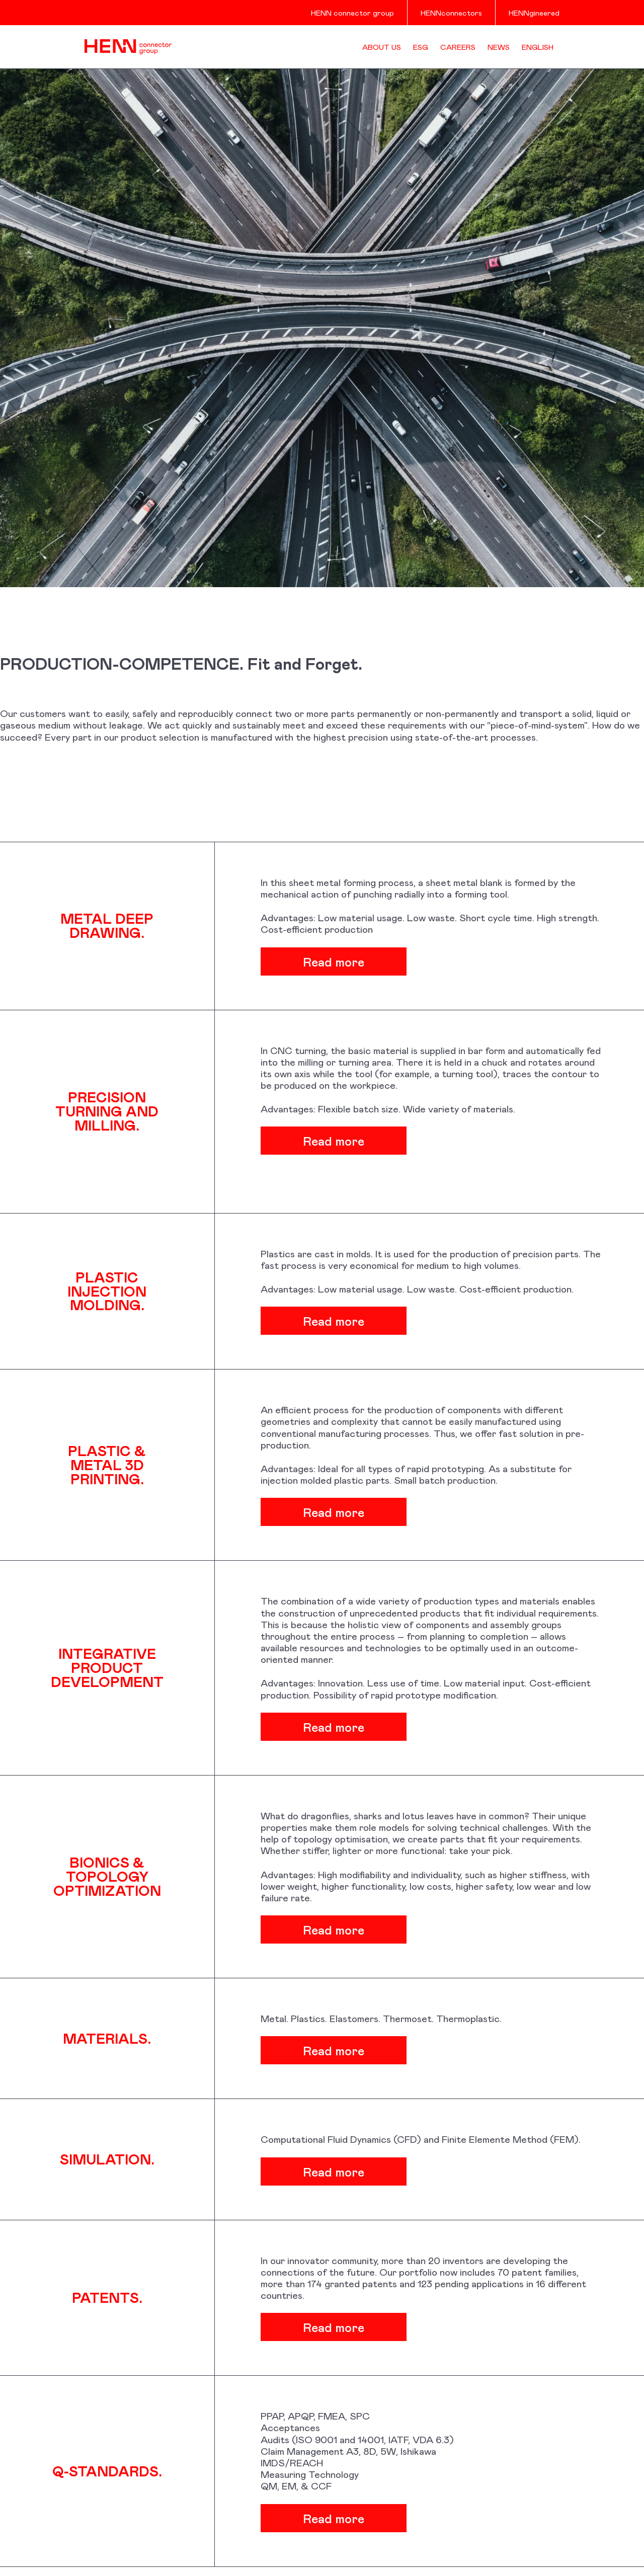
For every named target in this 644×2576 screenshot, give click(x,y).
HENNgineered (534, 13)
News (499, 46)
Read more (381, 961)
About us (381, 46)
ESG (420, 46)
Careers (457, 46)
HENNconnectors (451, 13)
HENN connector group (352, 13)
